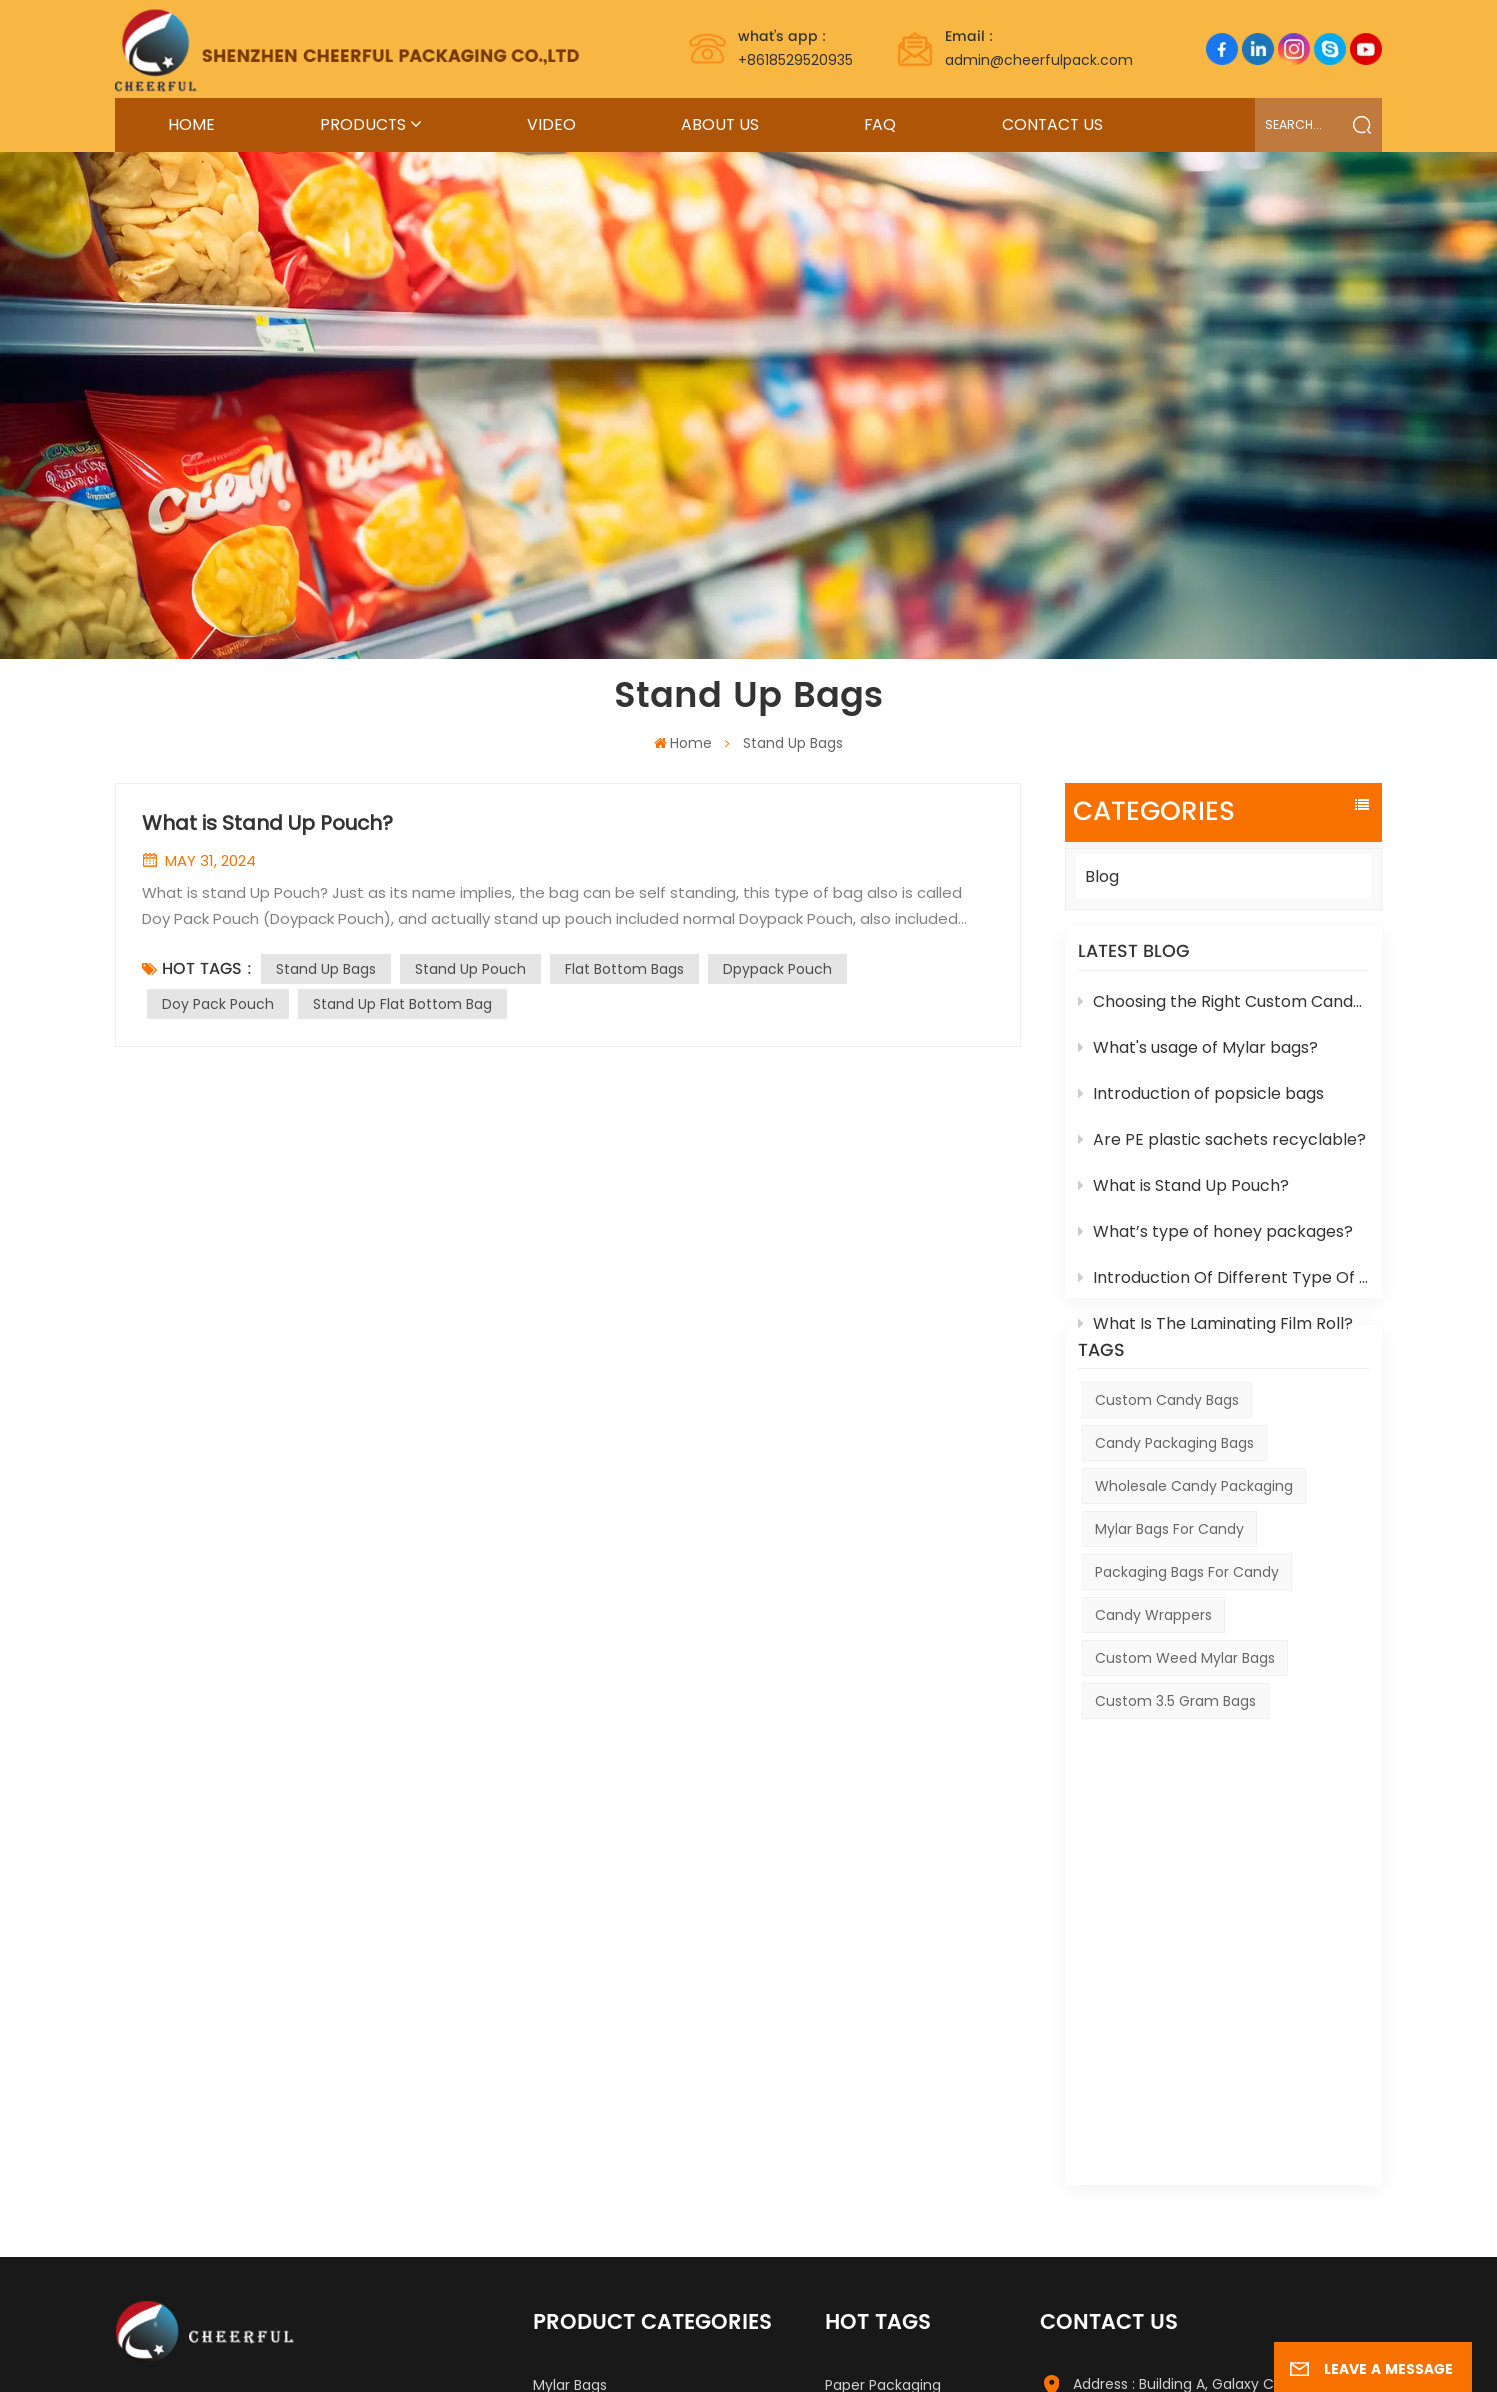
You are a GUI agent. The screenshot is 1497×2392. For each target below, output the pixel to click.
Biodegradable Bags (601, 2135)
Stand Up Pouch (470, 969)
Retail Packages (587, 2199)
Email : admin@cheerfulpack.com (1193, 2174)
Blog (1102, 876)
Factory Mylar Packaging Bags (928, 2063)
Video (551, 124)
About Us (720, 124)
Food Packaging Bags (606, 2071)
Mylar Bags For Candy (1169, 1602)
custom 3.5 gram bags (1175, 1774)
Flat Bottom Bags (624, 969)
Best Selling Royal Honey (908, 2151)
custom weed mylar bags (1185, 1731)
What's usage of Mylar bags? (1198, 1058)
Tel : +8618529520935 (1146, 2135)
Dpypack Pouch (777, 969)
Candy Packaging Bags (1174, 1515)
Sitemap (904, 2353)
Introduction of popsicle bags (1201, 1104)
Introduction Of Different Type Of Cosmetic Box (1223, 1288)
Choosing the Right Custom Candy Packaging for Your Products (1223, 1012)
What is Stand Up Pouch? (1183, 1196)
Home (191, 124)
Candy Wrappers (1153, 1688)
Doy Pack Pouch (218, 1004)
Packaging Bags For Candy (1187, 1645)
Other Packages (589, 2167)
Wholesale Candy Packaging (1194, 1559)
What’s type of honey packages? (1215, 1242)
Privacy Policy (1121, 2353)
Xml (1048, 2353)
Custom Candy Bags (1167, 1472)
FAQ (880, 124)
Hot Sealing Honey (596, 2039)
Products (363, 124)
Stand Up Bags (326, 969)
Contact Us (1052, 124)
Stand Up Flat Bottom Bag (402, 1004)
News (1005, 2353)
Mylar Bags (570, 2007)
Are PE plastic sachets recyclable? (1222, 1150)
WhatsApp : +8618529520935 (1172, 2213)
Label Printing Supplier (268, 2353)
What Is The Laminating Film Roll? (1215, 1334)
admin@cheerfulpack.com (1039, 47)
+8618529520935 (795, 47)
